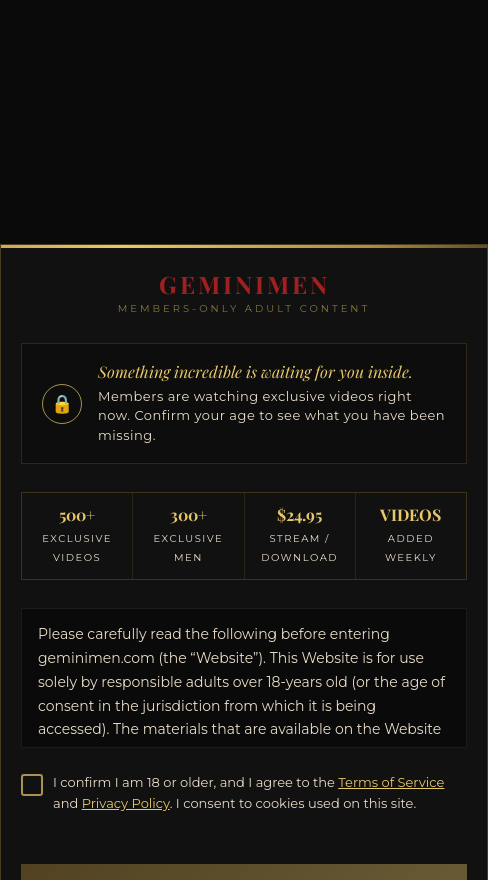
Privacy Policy (126, 803)
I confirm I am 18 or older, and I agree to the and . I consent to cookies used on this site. (248, 792)
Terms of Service (391, 782)
